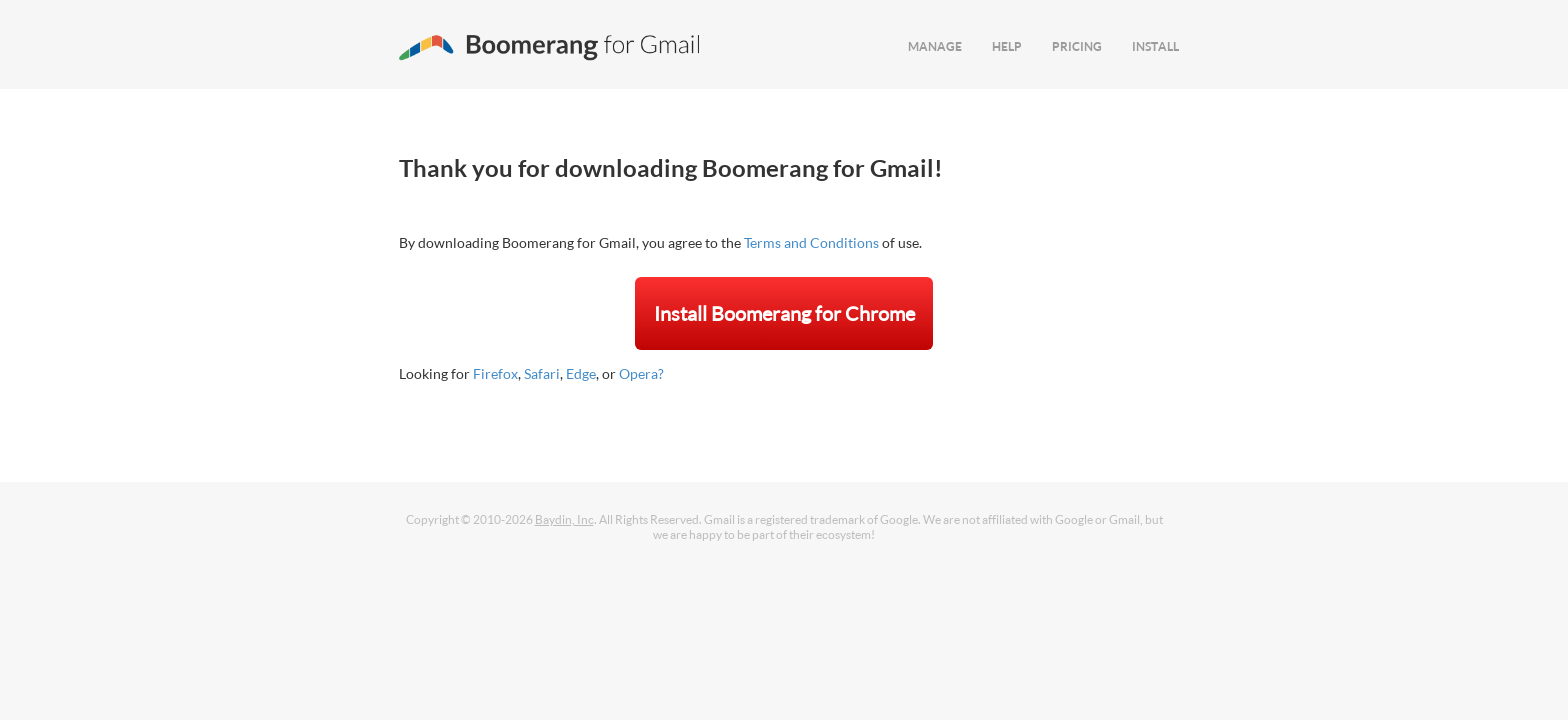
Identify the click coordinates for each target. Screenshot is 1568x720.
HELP (1007, 46)
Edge (581, 373)
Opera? (641, 373)
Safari (542, 373)
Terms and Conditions (811, 242)
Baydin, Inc (564, 519)
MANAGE (935, 46)
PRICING (1077, 46)
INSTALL (1155, 46)
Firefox (495, 373)
